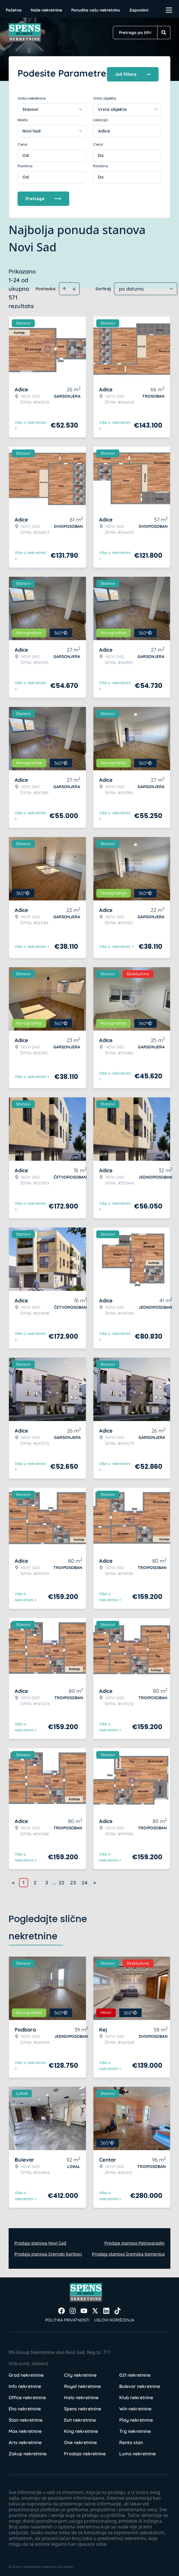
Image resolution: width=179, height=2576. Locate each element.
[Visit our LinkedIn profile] (106, 2308)
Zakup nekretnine (28, 2451)
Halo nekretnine (81, 2395)
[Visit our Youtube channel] (83, 2308)
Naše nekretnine (46, 10)
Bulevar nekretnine (139, 2384)
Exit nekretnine (80, 2418)
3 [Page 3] (46, 1880)
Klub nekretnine (136, 2395)
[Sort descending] (74, 287)
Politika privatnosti (67, 2318)
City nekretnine (80, 2373)
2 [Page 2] (35, 1880)
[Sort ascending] (64, 287)
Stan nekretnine (26, 2418)
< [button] (13, 1881)
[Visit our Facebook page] (61, 2308)
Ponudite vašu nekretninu (95, 10)
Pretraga (43, 196)
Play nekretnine (136, 2418)
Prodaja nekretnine (85, 2451)
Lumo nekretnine (137, 2451)
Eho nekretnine (25, 2407)
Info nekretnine (25, 2384)
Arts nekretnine (25, 2440)
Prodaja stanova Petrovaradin (134, 2241)
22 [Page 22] (61, 1880)
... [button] (54, 1880)
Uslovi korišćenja (114, 2318)
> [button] (95, 1881)
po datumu (131, 287)
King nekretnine (81, 2429)
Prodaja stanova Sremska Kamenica (128, 2252)
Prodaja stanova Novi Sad (40, 2241)
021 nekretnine (135, 2373)
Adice (104, 129)
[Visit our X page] (95, 2308)
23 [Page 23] (73, 1880)
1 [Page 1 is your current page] (23, 1880)
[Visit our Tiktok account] (117, 2308)
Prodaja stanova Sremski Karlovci (48, 2252)
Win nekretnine (135, 2407)
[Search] (163, 32)
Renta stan (131, 2440)
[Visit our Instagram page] (72, 2308)
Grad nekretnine (26, 2373)
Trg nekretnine (135, 2429)
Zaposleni (138, 10)
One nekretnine (80, 2440)
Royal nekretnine (82, 2384)
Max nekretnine (25, 2429)
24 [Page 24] (84, 1880)
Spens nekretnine (82, 2407)
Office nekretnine (27, 2395)
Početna (14, 10)
